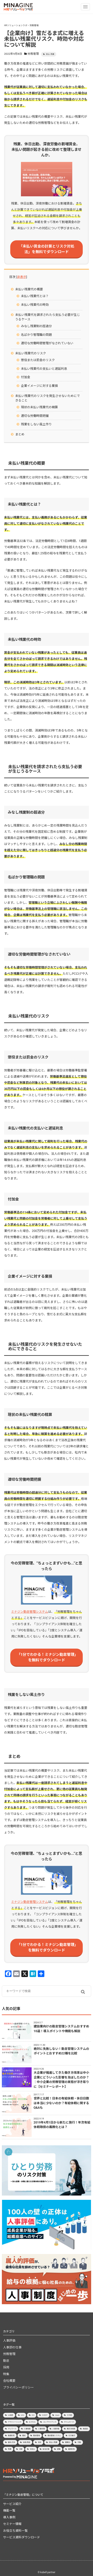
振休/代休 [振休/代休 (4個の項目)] (11, 2442)
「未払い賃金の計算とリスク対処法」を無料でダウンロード (46, 249)
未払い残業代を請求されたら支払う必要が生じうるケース (47, 317)
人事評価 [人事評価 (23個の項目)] (56, 2429)
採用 (6, 2367)
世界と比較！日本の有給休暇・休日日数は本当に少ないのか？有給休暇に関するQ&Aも (61, 2103)
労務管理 (33, 53)
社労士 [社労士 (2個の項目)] (32, 2449)
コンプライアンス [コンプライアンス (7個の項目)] (49, 2422)
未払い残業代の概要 (29, 289)
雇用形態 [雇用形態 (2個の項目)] (71, 2449)
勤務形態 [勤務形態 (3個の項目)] (11, 2435)
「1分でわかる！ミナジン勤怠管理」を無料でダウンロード (46, 1657)
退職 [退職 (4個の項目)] (58, 2449)
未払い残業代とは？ (35, 296)
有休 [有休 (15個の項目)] (39, 2442)
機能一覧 (9, 2510)
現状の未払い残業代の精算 (39, 407)
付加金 (25, 377)
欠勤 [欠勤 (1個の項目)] (79, 2442)
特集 (6, 2374)
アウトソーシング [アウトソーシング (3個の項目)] (14, 2422)
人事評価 (9, 2340)
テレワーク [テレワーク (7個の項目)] (12, 2429)
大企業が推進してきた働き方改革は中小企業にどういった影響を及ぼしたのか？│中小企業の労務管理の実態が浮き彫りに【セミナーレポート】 (61, 2080)
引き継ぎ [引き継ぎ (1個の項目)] (72, 2435)
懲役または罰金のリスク (38, 360)
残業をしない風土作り (36, 424)
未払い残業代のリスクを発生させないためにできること (47, 398)
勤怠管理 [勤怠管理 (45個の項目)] (36, 2435)
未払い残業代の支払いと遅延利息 (44, 369)
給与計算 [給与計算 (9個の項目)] (46, 2449)
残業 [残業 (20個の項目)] (9, 2449)
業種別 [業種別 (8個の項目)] (67, 2442)
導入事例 (9, 2517)
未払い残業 (50, 54)
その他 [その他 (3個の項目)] (69, 2415)
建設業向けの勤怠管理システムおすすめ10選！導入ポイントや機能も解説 (61, 2029)
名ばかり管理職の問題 (36, 335)
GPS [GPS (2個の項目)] (22, 2415)
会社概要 (9, 2381)
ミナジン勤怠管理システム (29, 1612)
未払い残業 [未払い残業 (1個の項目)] (53, 2442)
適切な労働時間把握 (35, 416)
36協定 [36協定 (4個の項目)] (10, 2415)
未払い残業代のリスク (30, 353)
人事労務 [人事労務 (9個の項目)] (41, 2429)
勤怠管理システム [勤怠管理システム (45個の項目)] (54, 2435)
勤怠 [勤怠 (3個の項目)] (24, 2435)
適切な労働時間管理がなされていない (47, 343)
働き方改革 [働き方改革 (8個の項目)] (71, 2429)
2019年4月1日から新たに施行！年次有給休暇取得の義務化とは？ (62, 2125)
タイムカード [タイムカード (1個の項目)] (69, 2422)
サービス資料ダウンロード (21, 2537)
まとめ (19, 434)
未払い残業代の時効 (35, 305)
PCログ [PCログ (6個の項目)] (44, 2415)
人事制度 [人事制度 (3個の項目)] (27, 2429)
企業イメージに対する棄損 (39, 386)
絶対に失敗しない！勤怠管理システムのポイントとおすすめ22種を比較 (61, 2051)
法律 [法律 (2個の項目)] (20, 2449)
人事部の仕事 (12, 2347)
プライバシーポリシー (18, 2387)
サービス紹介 (12, 2504)
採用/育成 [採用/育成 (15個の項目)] (26, 2442)
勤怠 (6, 2361)
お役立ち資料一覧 (15, 2531)
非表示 (21, 277)
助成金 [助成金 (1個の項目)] (85, 2429)
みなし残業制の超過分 (36, 326)
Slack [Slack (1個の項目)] (57, 2415)
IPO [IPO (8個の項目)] (33, 2415)
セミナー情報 (12, 2524)
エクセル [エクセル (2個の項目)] (32, 2422)
